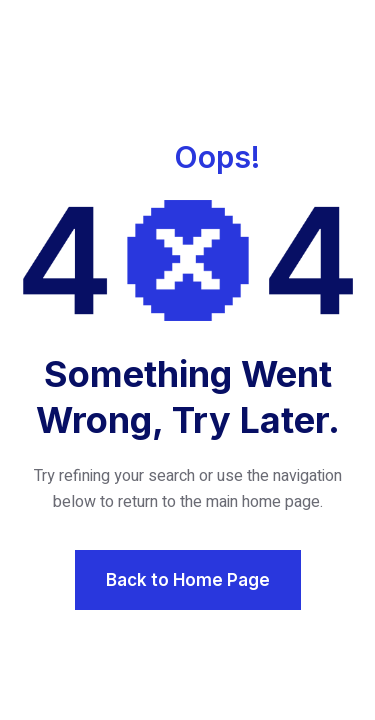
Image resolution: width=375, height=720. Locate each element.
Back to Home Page (188, 580)
